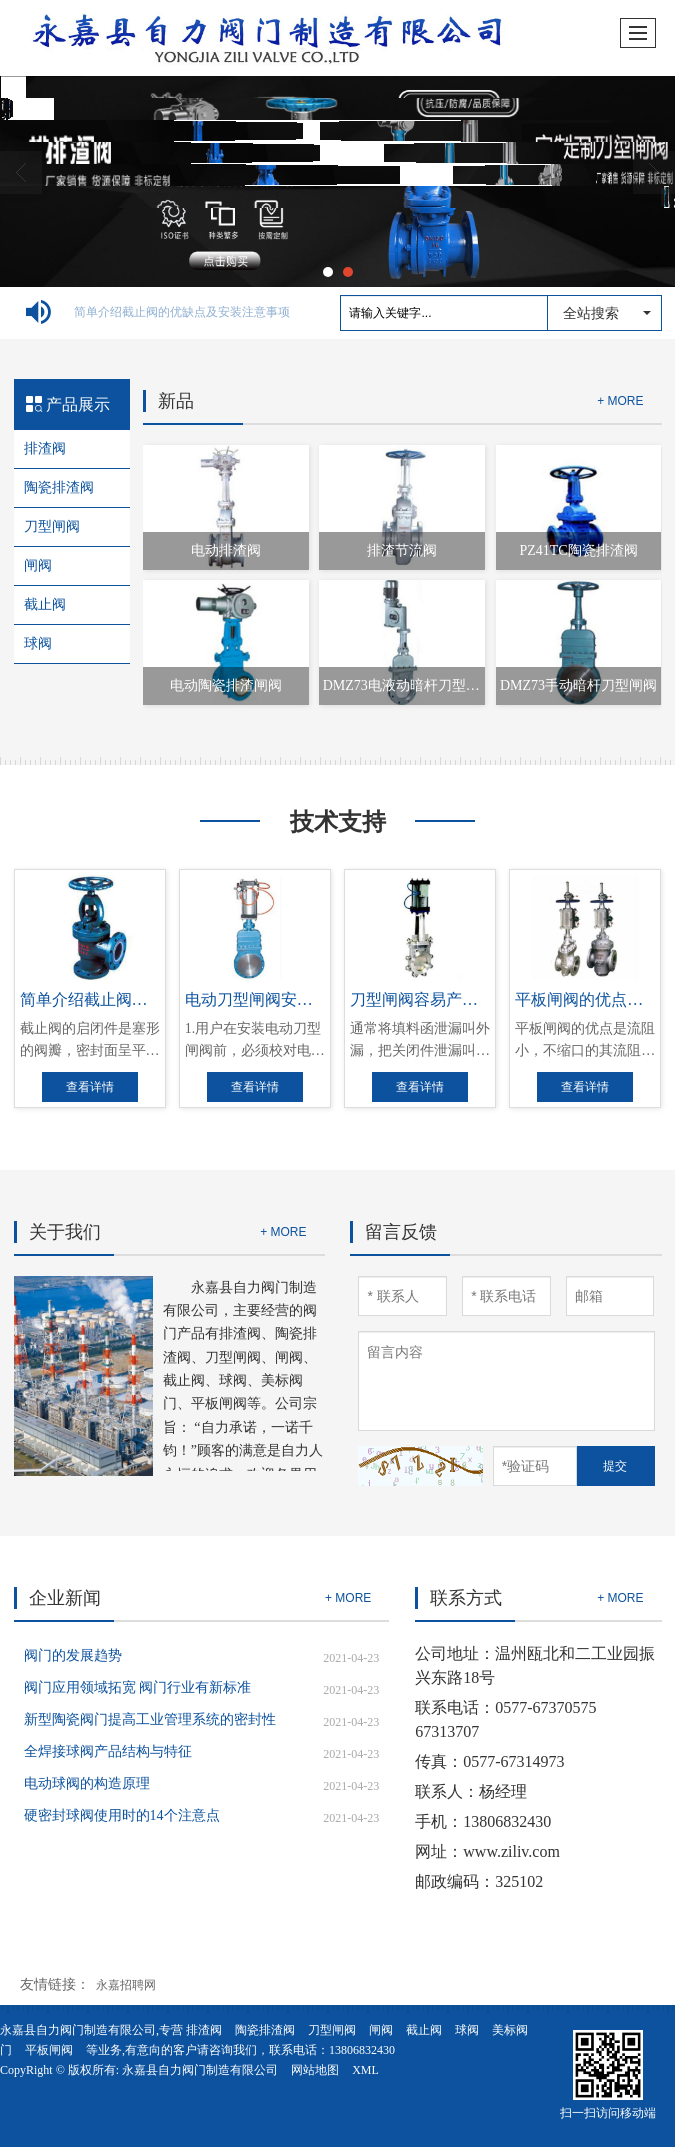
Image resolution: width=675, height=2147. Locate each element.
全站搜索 (591, 313)
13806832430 (362, 2050)
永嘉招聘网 (126, 1985)
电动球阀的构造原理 (87, 1783)
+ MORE (620, 401)
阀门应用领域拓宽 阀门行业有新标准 (138, 1687)
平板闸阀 (49, 2050)
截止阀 (45, 604)
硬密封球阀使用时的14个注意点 (122, 1815)
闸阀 (38, 565)
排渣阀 (45, 448)
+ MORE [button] (283, 1232)
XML (365, 2070)
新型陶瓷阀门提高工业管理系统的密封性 (150, 1719)
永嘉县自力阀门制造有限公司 (200, 2070)
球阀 (38, 643)
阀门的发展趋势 (73, 1655)
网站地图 (315, 2070)
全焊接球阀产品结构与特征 (108, 1751)
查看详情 (90, 1087)
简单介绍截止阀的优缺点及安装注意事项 (182, 312)
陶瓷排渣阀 (59, 487)
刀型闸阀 (52, 526)
